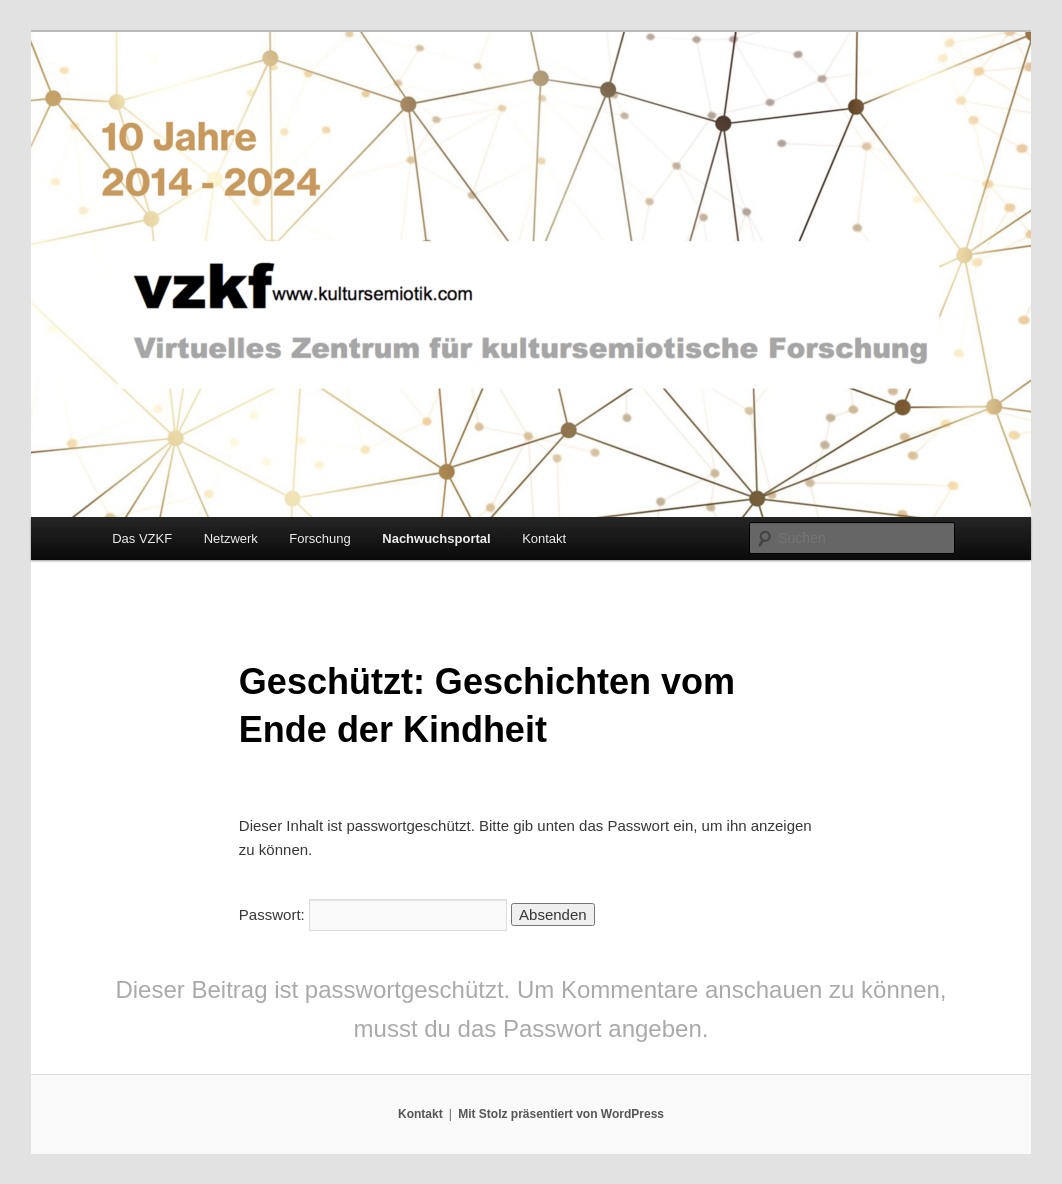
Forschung (319, 538)
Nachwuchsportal (436, 538)
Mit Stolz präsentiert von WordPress (561, 1114)
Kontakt (544, 538)
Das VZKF (142, 538)
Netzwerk (231, 538)
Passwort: (373, 914)
